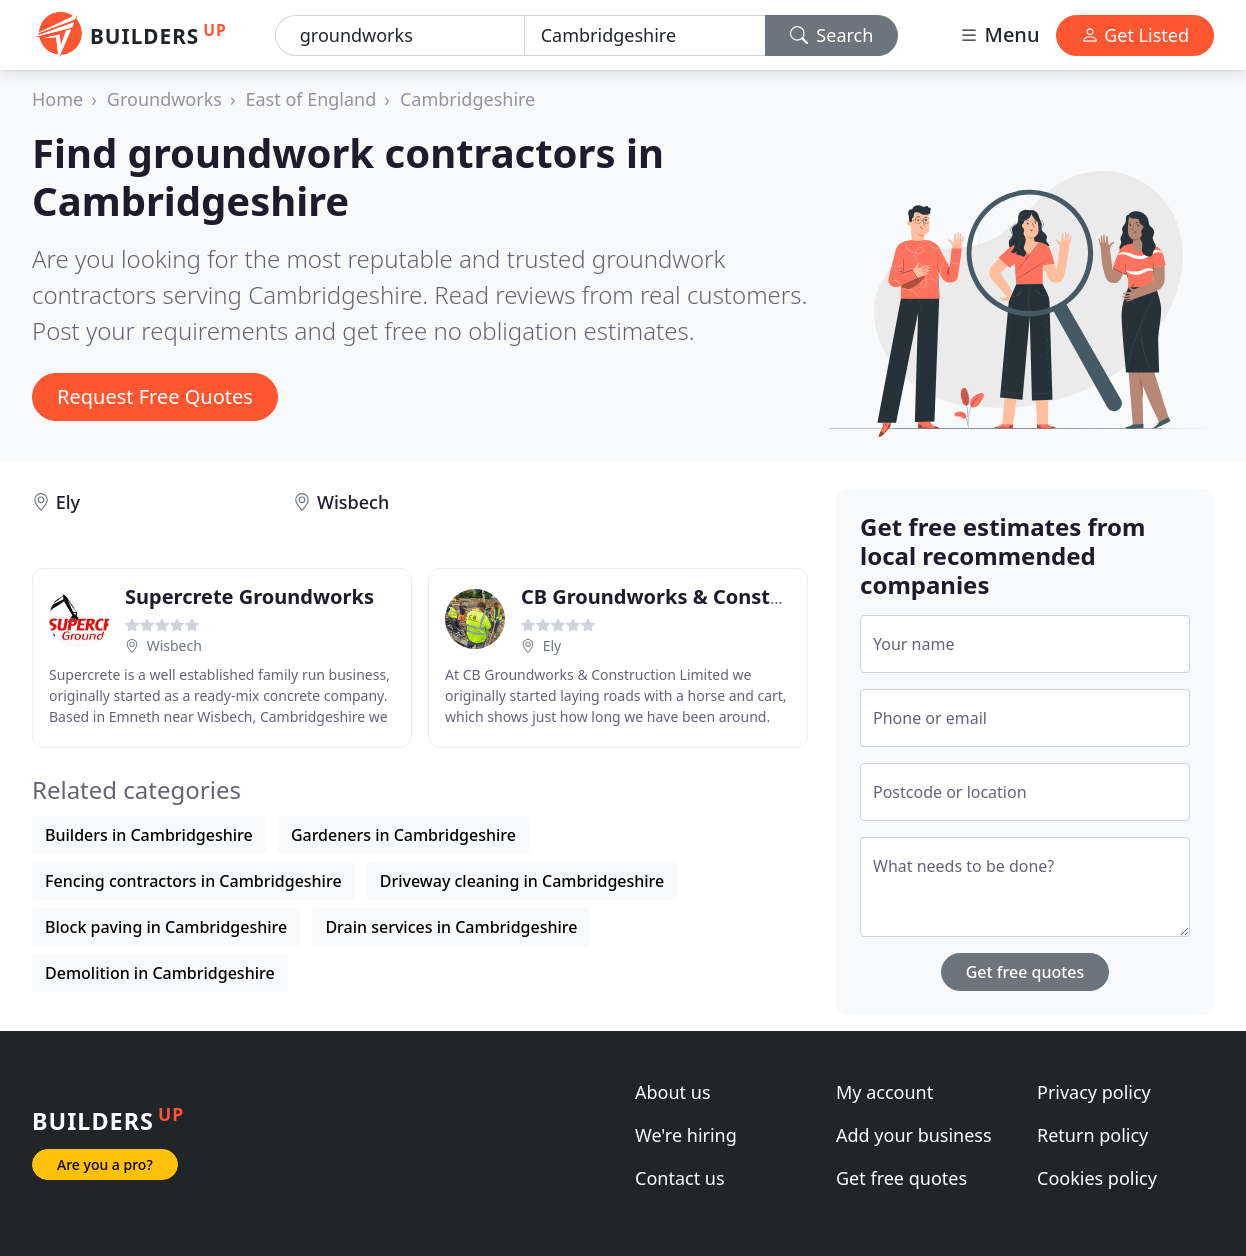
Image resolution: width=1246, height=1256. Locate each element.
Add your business (914, 1135)
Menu (999, 34)
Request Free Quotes (155, 396)
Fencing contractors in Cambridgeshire (193, 881)
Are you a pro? (105, 1164)
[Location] (645, 35)
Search (832, 35)
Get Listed (1135, 35)
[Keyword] (400, 35)
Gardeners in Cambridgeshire (403, 835)
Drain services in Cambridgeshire (451, 927)
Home (57, 99)
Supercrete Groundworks (249, 596)
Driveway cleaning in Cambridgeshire (522, 881)
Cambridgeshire (467, 99)
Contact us (680, 1178)
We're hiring (686, 1135)
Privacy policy (1094, 1092)
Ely (68, 502)
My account (884, 1092)
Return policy (1092, 1135)
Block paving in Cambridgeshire (166, 927)
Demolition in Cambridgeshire (160, 973)
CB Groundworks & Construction (681, 596)
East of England (311, 99)
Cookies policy (1097, 1178)
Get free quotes (1025, 972)
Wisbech (353, 502)
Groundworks (164, 99)
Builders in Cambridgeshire (149, 835)
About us (673, 1092)
